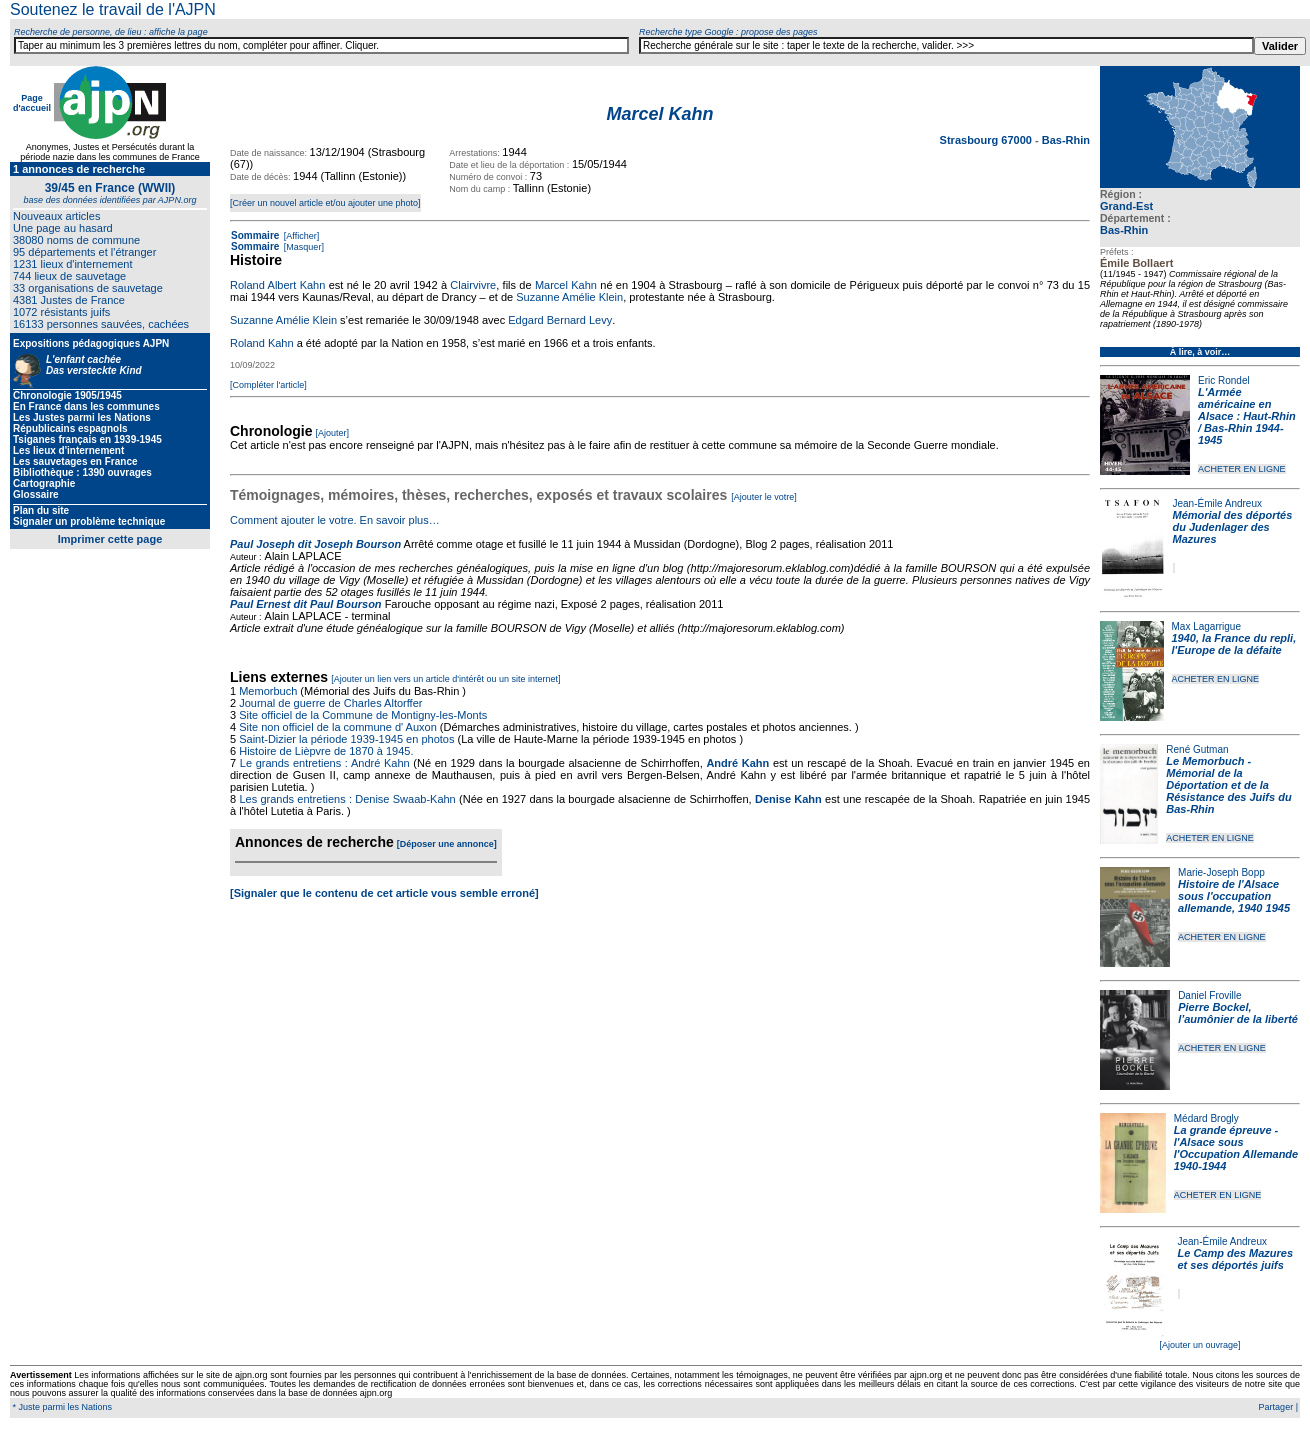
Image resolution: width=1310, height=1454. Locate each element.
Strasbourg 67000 (987, 140)
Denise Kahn (788, 799)
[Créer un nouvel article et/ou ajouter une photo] (325, 203)
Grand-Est (1126, 206)
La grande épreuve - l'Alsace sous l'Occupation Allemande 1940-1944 (1236, 1148)
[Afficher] (300, 236)
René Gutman (1197, 749)
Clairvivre (473, 285)
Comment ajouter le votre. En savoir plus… (335, 520)
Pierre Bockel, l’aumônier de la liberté (1238, 1013)
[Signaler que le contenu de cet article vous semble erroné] (384, 893)
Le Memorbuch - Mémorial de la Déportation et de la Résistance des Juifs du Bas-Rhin (1228, 785)
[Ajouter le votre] (764, 497)
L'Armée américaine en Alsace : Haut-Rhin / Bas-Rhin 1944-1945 (1247, 416)
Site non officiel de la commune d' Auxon (338, 727)
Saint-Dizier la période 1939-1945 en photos (346, 739)
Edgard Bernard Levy (560, 320)
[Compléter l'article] (268, 385)
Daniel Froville (1209, 995)
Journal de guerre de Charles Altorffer (330, 703)
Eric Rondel (1224, 380)
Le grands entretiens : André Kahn (325, 763)
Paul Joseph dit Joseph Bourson (315, 544)
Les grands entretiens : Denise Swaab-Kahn (347, 799)
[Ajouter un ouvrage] (1199, 1345)
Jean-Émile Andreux (1218, 503)
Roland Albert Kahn (277, 285)
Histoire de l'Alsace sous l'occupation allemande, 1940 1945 (1234, 896)
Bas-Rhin (1124, 230)
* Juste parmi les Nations (61, 1407)
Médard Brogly (1206, 1118)
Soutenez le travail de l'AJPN (113, 9)
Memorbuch (268, 691)
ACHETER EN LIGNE (1242, 469)
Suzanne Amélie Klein (569, 297)
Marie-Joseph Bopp (1221, 872)
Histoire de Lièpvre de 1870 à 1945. (326, 751)
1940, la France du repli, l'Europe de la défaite (1234, 644)
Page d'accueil (32, 103)
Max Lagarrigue (1206, 626)
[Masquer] (302, 247)
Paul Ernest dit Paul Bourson (306, 604)
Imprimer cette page (110, 539)
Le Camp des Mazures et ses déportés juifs (1236, 1259)
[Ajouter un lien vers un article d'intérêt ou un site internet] (445, 679)
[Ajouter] (333, 433)
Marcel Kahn (566, 285)
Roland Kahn (262, 343)
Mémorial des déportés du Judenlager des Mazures (1233, 527)
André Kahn (737, 763)
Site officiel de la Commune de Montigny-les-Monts (363, 715)
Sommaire (255, 235)
